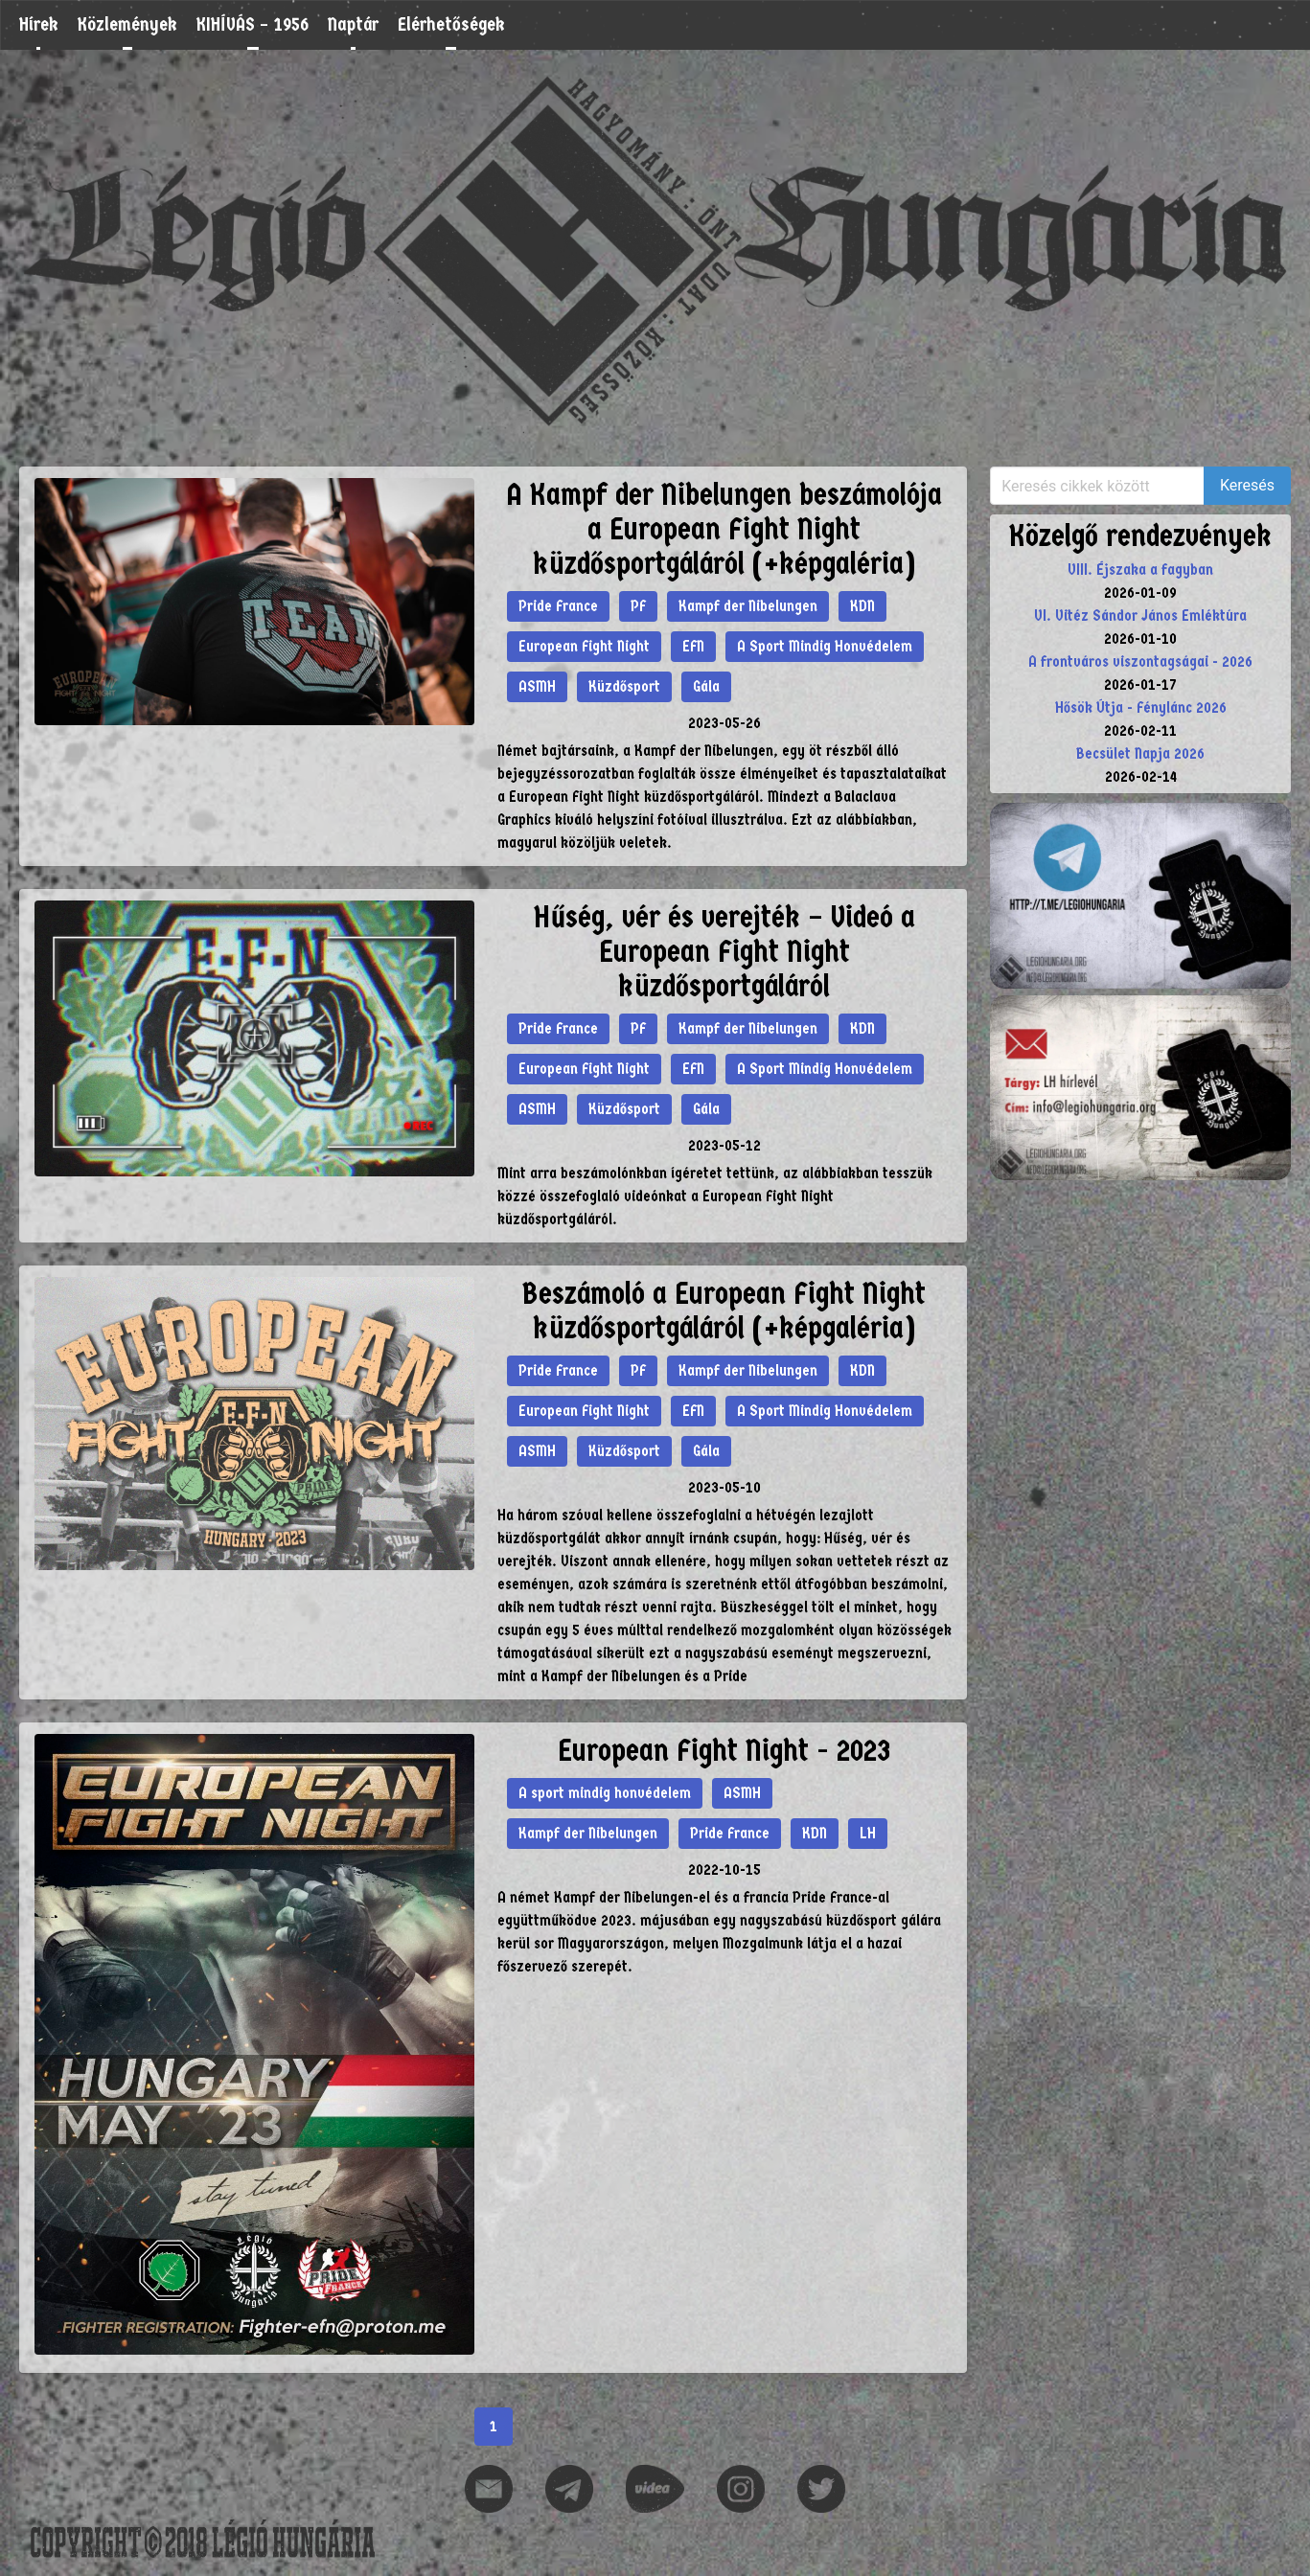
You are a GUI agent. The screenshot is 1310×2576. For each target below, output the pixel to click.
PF (638, 606)
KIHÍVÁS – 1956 (252, 24)
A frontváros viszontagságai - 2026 (1140, 661)
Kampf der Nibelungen (747, 606)
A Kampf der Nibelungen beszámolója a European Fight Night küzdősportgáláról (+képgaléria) (724, 529)
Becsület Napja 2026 (1140, 753)
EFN (693, 646)
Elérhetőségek (451, 24)
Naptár (353, 24)
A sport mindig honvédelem (604, 1793)
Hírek (38, 24)
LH (868, 1833)
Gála (706, 686)
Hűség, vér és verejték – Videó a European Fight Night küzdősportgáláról (724, 952)
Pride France (558, 606)
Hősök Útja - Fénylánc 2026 (1141, 707)
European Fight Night (584, 646)
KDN (862, 606)
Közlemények (127, 24)
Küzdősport (624, 686)
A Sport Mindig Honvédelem (824, 646)
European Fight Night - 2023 (724, 1750)
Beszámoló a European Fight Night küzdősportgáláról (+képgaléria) (724, 1311)
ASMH (537, 686)
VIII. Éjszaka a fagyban (1140, 569)
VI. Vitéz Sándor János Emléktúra (1140, 615)
